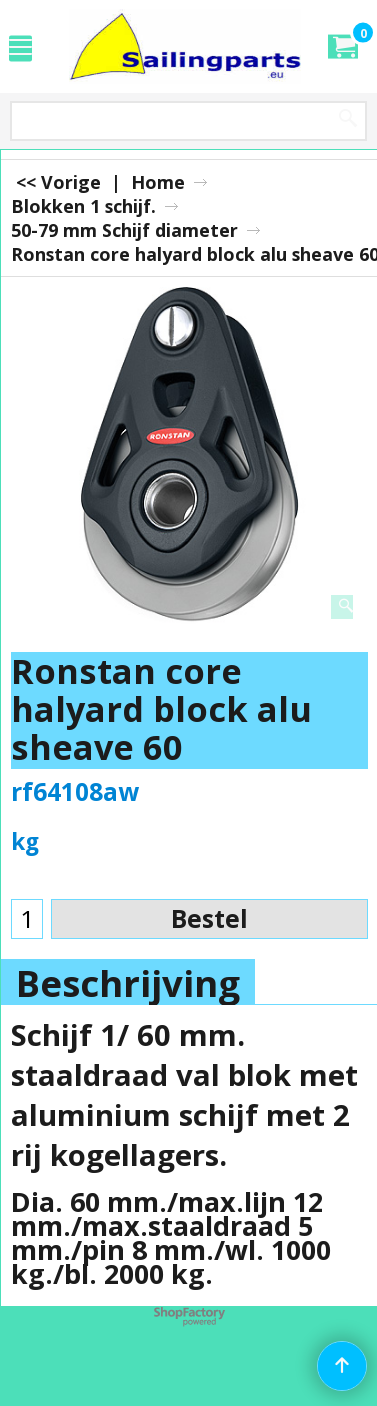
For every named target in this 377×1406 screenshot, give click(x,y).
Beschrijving (128, 983)
